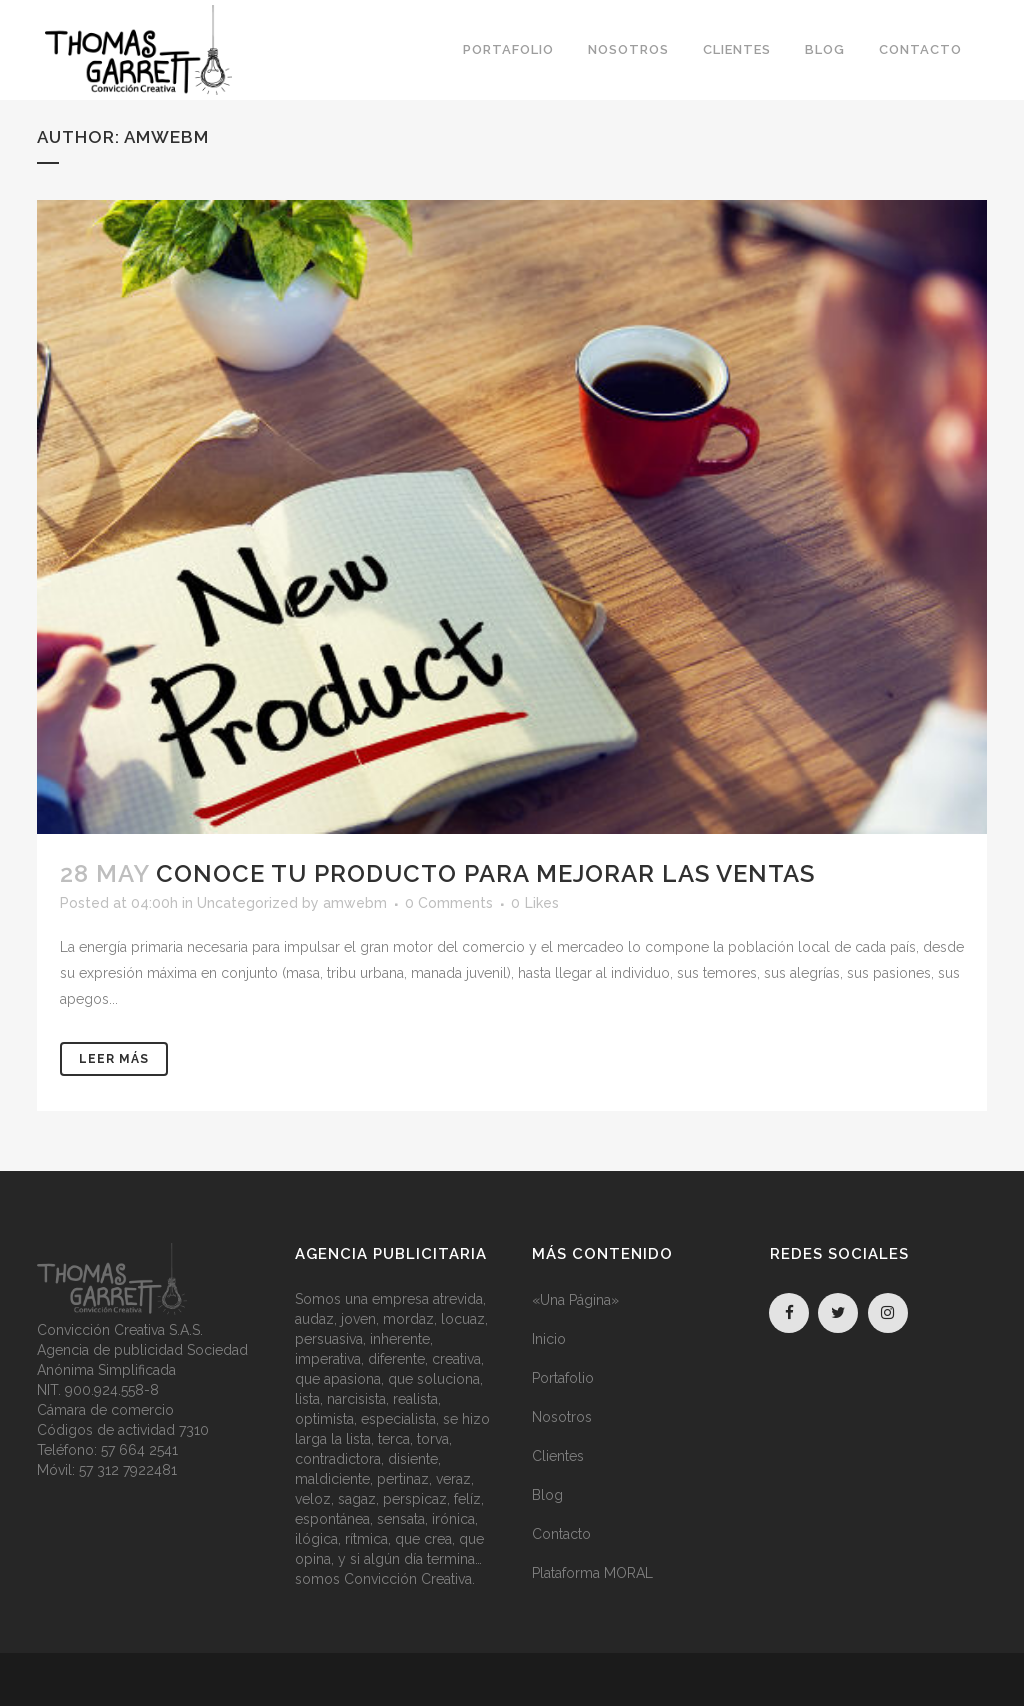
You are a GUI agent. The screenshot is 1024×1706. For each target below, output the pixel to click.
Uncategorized (247, 903)
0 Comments (449, 903)
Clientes (558, 1456)
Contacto (561, 1534)
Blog (547, 1495)
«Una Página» (575, 1300)
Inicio (549, 1339)
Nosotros (562, 1417)
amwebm (355, 903)
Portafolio (563, 1378)
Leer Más (114, 1059)
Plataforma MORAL (592, 1573)
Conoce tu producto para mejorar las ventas (485, 873)
